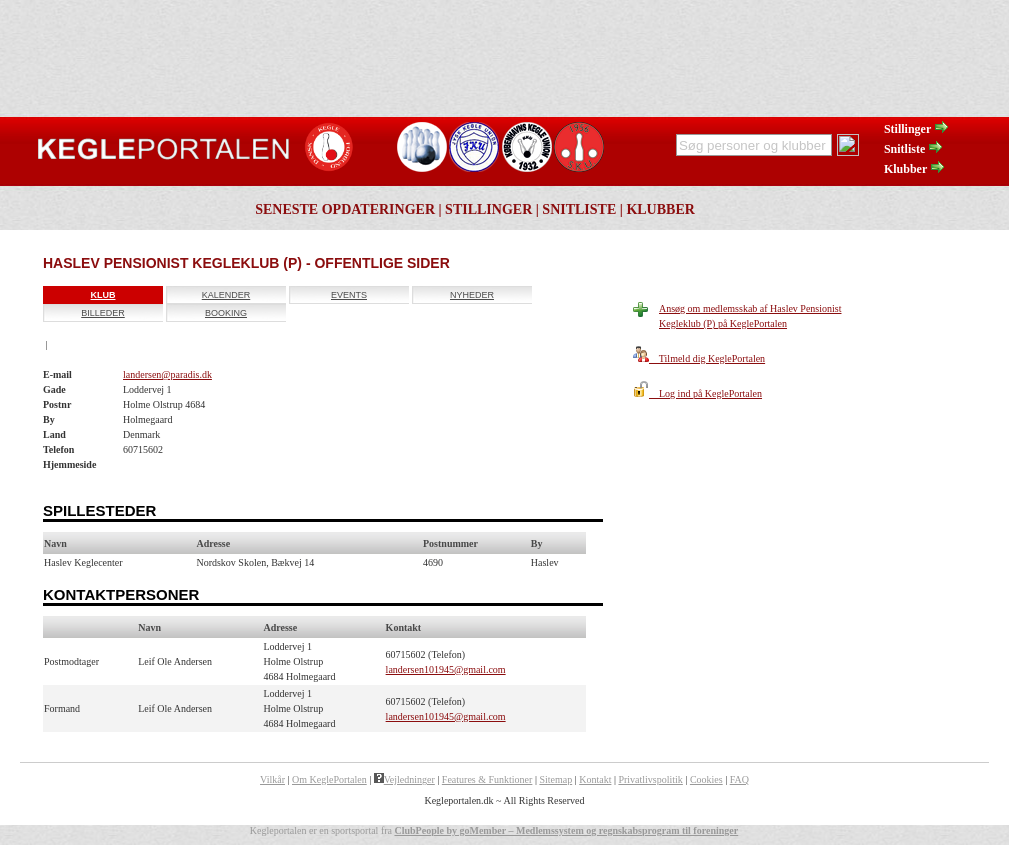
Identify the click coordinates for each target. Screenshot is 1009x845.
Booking (226, 313)
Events (349, 295)
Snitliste (914, 149)
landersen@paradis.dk (167, 374)
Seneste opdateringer (345, 209)
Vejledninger (404, 779)
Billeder (103, 313)
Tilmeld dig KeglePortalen (699, 358)
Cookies (706, 779)
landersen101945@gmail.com (446, 669)
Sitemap (555, 779)
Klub (103, 295)
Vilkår (272, 779)
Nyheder (472, 295)
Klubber (915, 169)
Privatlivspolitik (650, 779)
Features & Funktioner (487, 779)
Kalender (226, 295)
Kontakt (595, 779)
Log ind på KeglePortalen (697, 393)
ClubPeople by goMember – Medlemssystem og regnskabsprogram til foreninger (566, 830)
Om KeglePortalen (329, 779)
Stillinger (917, 129)
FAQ (739, 779)
